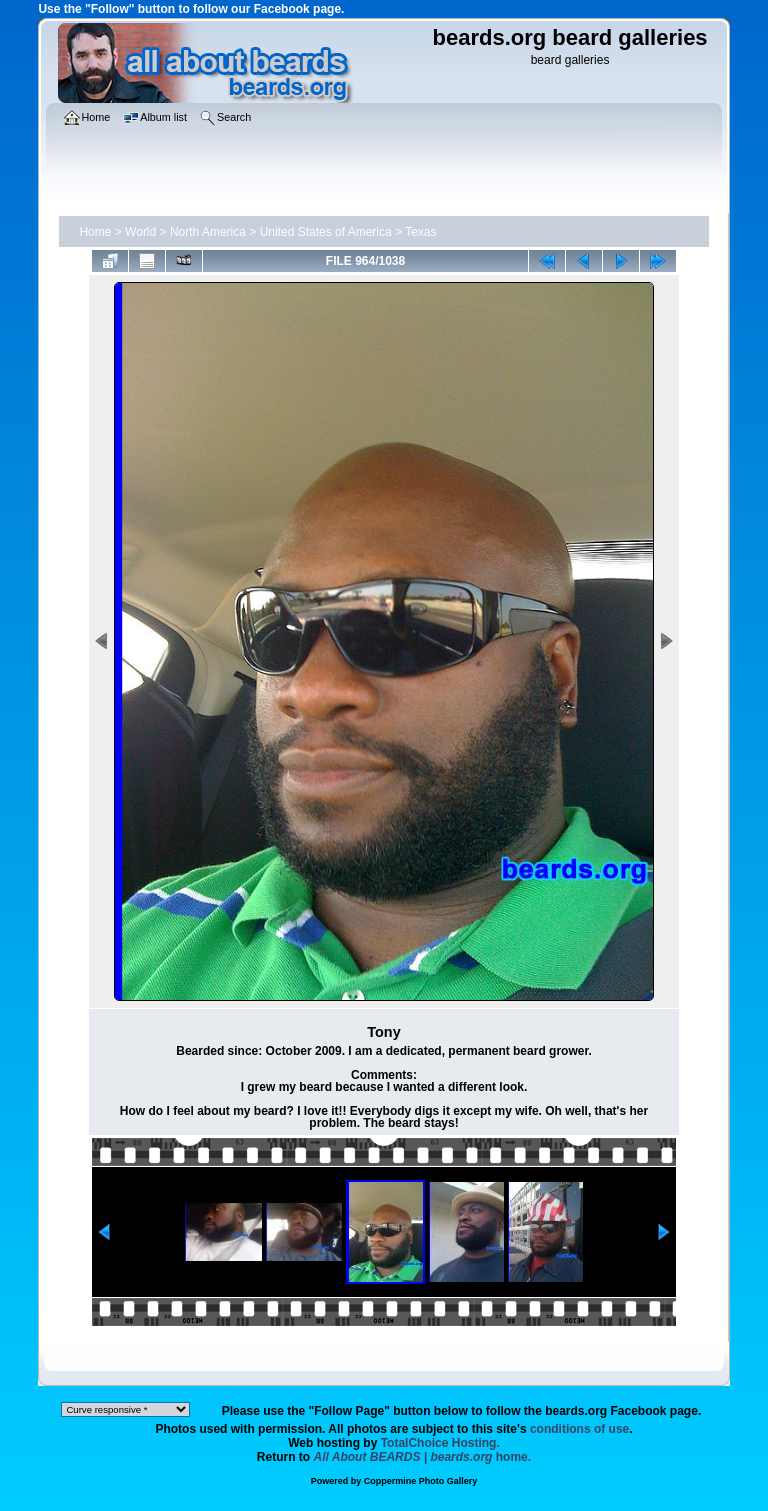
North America (208, 232)
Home (95, 232)
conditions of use (579, 1429)
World (140, 232)
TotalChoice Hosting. (440, 1443)
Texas (420, 232)
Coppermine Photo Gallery (421, 1481)
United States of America (326, 232)
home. (423, 1457)
